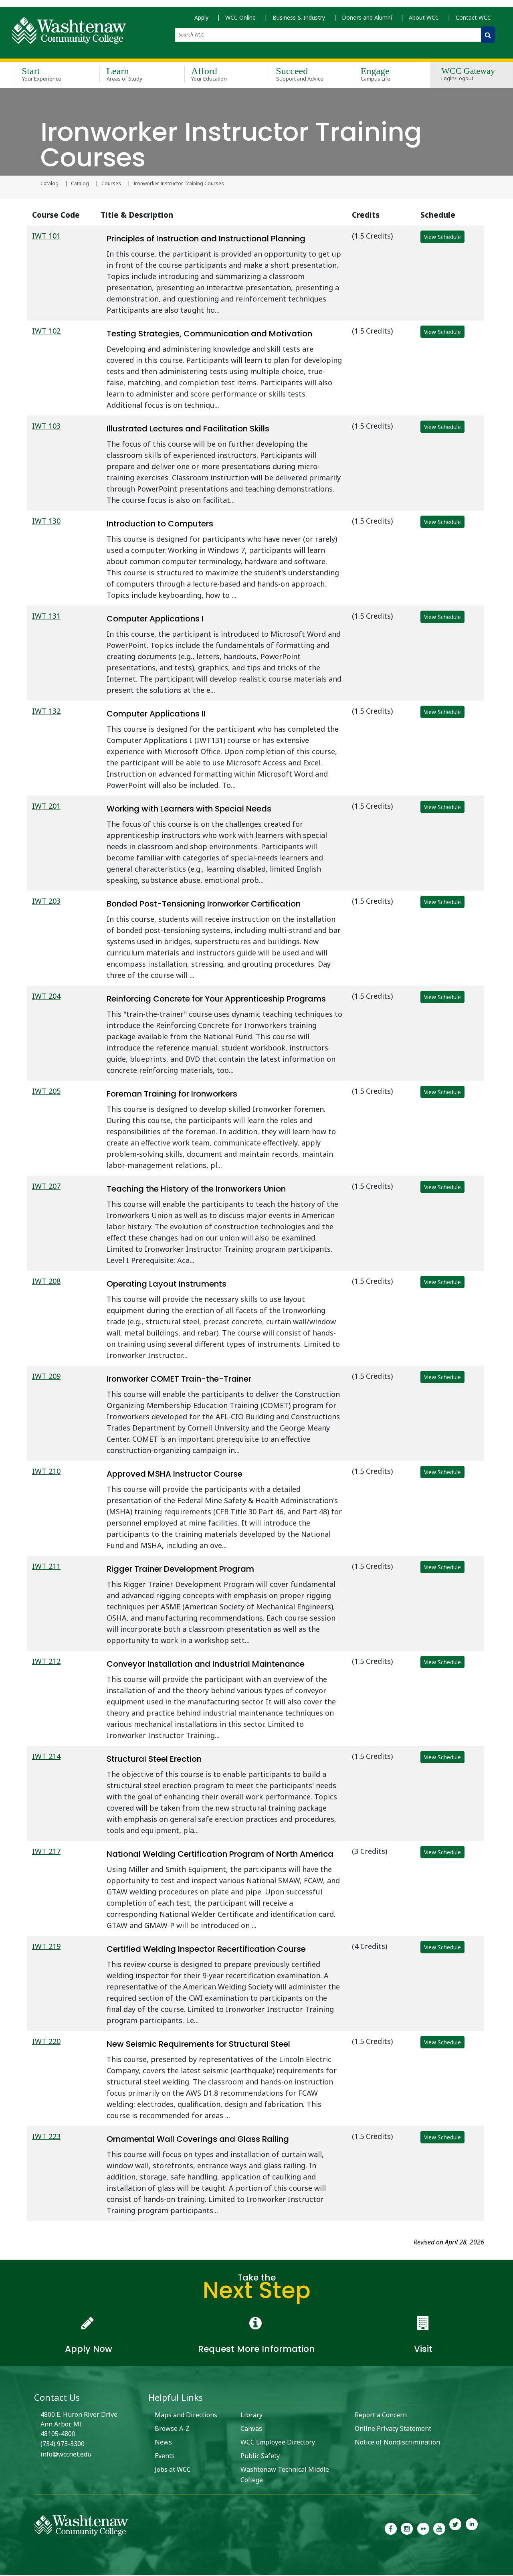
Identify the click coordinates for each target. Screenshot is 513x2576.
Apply (201, 20)
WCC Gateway (468, 75)
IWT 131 (46, 616)
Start (45, 75)
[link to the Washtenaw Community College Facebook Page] (391, 2528)
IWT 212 (46, 1662)
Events (165, 2456)
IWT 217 (46, 1852)
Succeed (299, 75)
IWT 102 (46, 331)
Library (251, 2415)
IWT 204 (46, 997)
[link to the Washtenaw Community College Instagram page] (407, 2528)
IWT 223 (46, 2137)
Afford (215, 75)
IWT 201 (46, 806)
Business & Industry (299, 20)
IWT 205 (46, 1092)
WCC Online (240, 20)
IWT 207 (46, 1187)
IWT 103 (46, 426)
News (163, 2442)
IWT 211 (46, 1567)
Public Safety (260, 2456)
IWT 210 (46, 1472)
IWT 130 (46, 521)
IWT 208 (46, 1282)
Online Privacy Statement (393, 2429)
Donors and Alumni (367, 20)
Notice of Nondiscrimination (397, 2442)
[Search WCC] (488, 37)
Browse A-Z (172, 2429)
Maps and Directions (186, 2415)
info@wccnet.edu (65, 2455)
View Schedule (442, 237)
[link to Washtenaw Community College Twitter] (455, 2528)
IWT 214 (46, 1757)
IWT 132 (46, 711)
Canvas (251, 2429)
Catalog (49, 184)
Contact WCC (473, 20)
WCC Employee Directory (277, 2442)
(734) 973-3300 (62, 2444)
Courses (111, 184)
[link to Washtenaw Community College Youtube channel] (439, 2528)
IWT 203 (46, 902)
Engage (384, 75)
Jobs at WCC (173, 2470)
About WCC (424, 20)
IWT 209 (46, 1377)
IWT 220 (46, 2042)
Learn (130, 75)
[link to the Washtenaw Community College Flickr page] (423, 2528)
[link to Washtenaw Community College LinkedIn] (472, 2528)
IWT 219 (46, 1947)
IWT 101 (46, 236)
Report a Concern (381, 2415)
